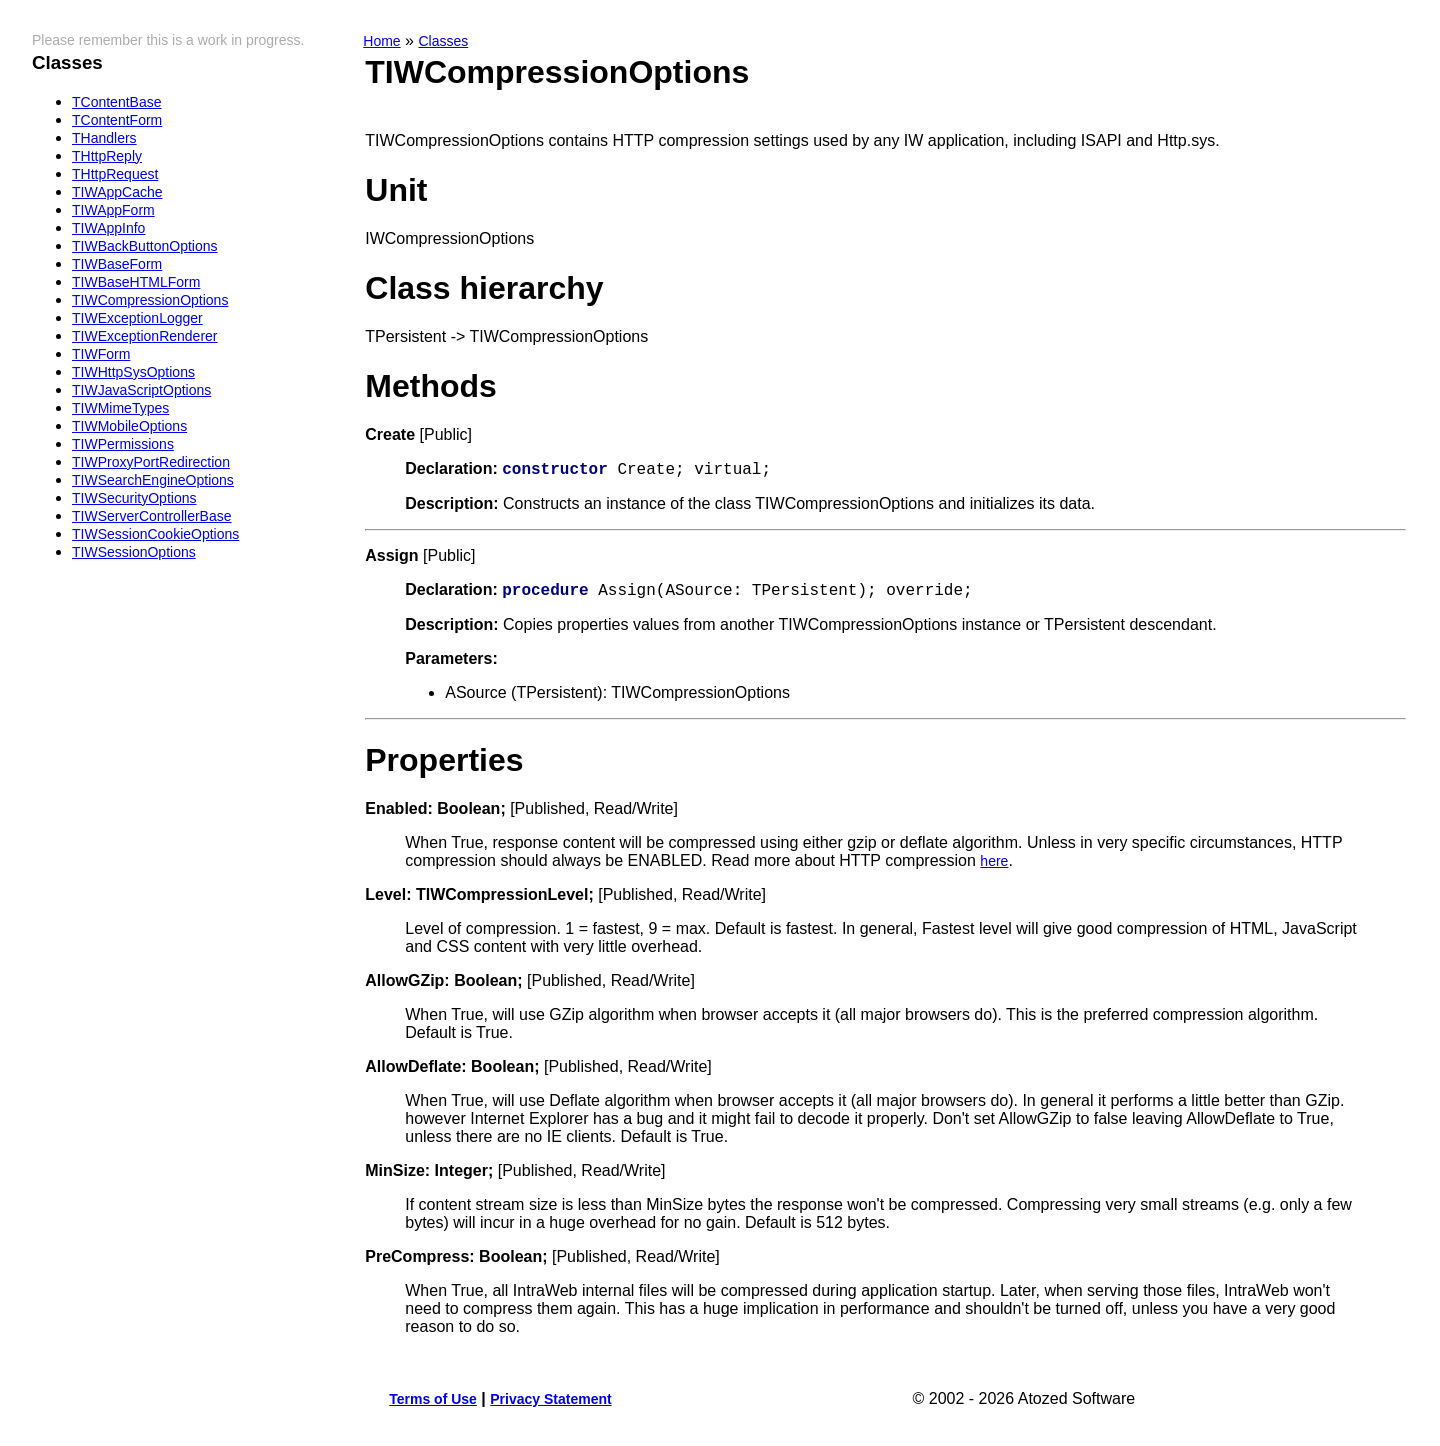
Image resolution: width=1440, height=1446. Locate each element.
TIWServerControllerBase (152, 516)
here (994, 867)
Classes (443, 41)
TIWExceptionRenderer (145, 336)
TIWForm (101, 354)
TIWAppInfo (108, 228)
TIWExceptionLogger (137, 318)
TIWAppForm (113, 210)
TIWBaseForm (117, 264)
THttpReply (107, 156)
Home (381, 41)
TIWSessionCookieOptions (155, 534)
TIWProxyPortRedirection (151, 462)
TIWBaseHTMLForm (136, 282)
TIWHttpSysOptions (133, 372)
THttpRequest (115, 174)
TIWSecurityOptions (134, 498)
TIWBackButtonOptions (145, 246)
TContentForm (117, 120)
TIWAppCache (117, 192)
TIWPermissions (123, 444)
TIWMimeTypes (120, 408)
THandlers (104, 138)
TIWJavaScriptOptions (141, 390)
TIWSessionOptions (134, 552)
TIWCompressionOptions (150, 300)
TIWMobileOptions (129, 426)
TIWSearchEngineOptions (153, 480)
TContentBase (117, 102)
